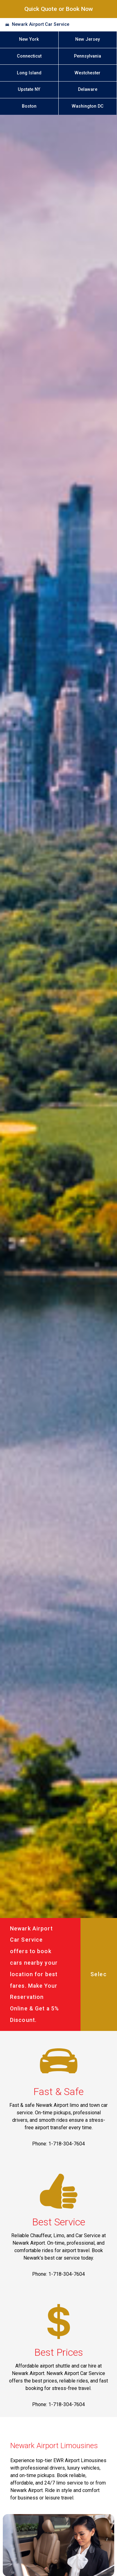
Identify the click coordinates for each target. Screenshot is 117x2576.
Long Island (29, 73)
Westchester (87, 73)
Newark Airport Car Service (40, 24)
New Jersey (87, 39)
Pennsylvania (87, 56)
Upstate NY (29, 89)
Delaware (87, 89)
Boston (29, 106)
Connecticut (29, 56)
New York (29, 39)
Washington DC (88, 106)
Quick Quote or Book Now (58, 8)
